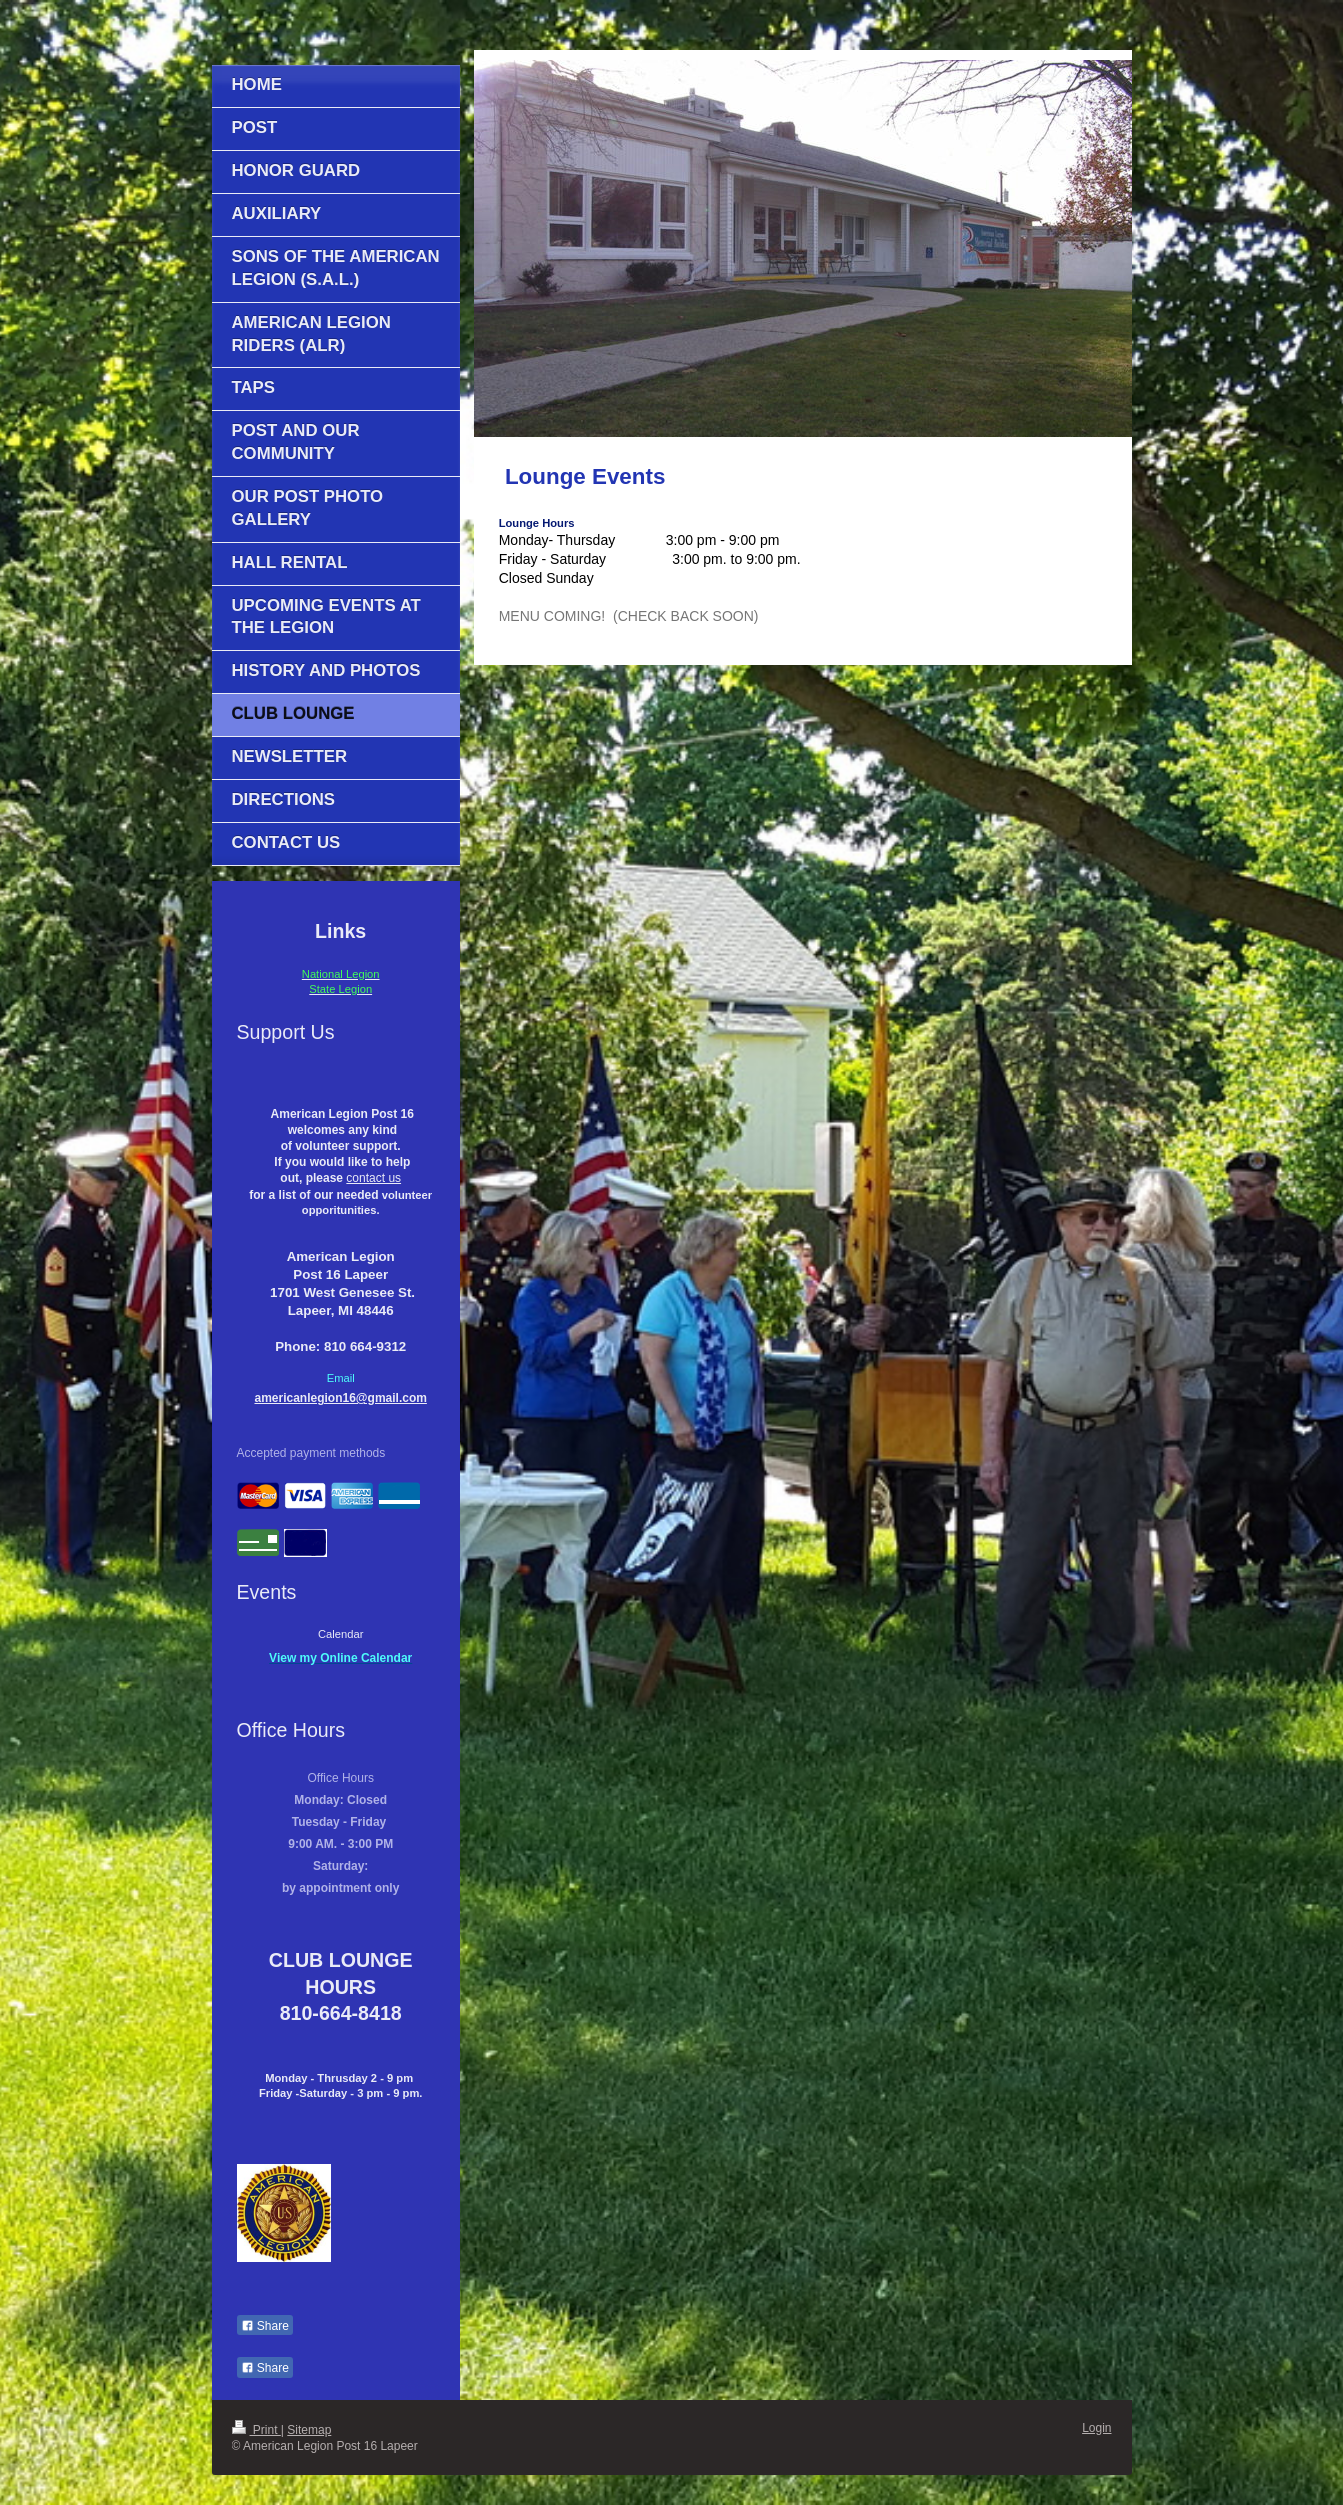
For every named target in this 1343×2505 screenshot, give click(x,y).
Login (1096, 2428)
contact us (373, 1178)
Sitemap (309, 2430)
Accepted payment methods (311, 1453)
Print (256, 2430)
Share (265, 2326)
